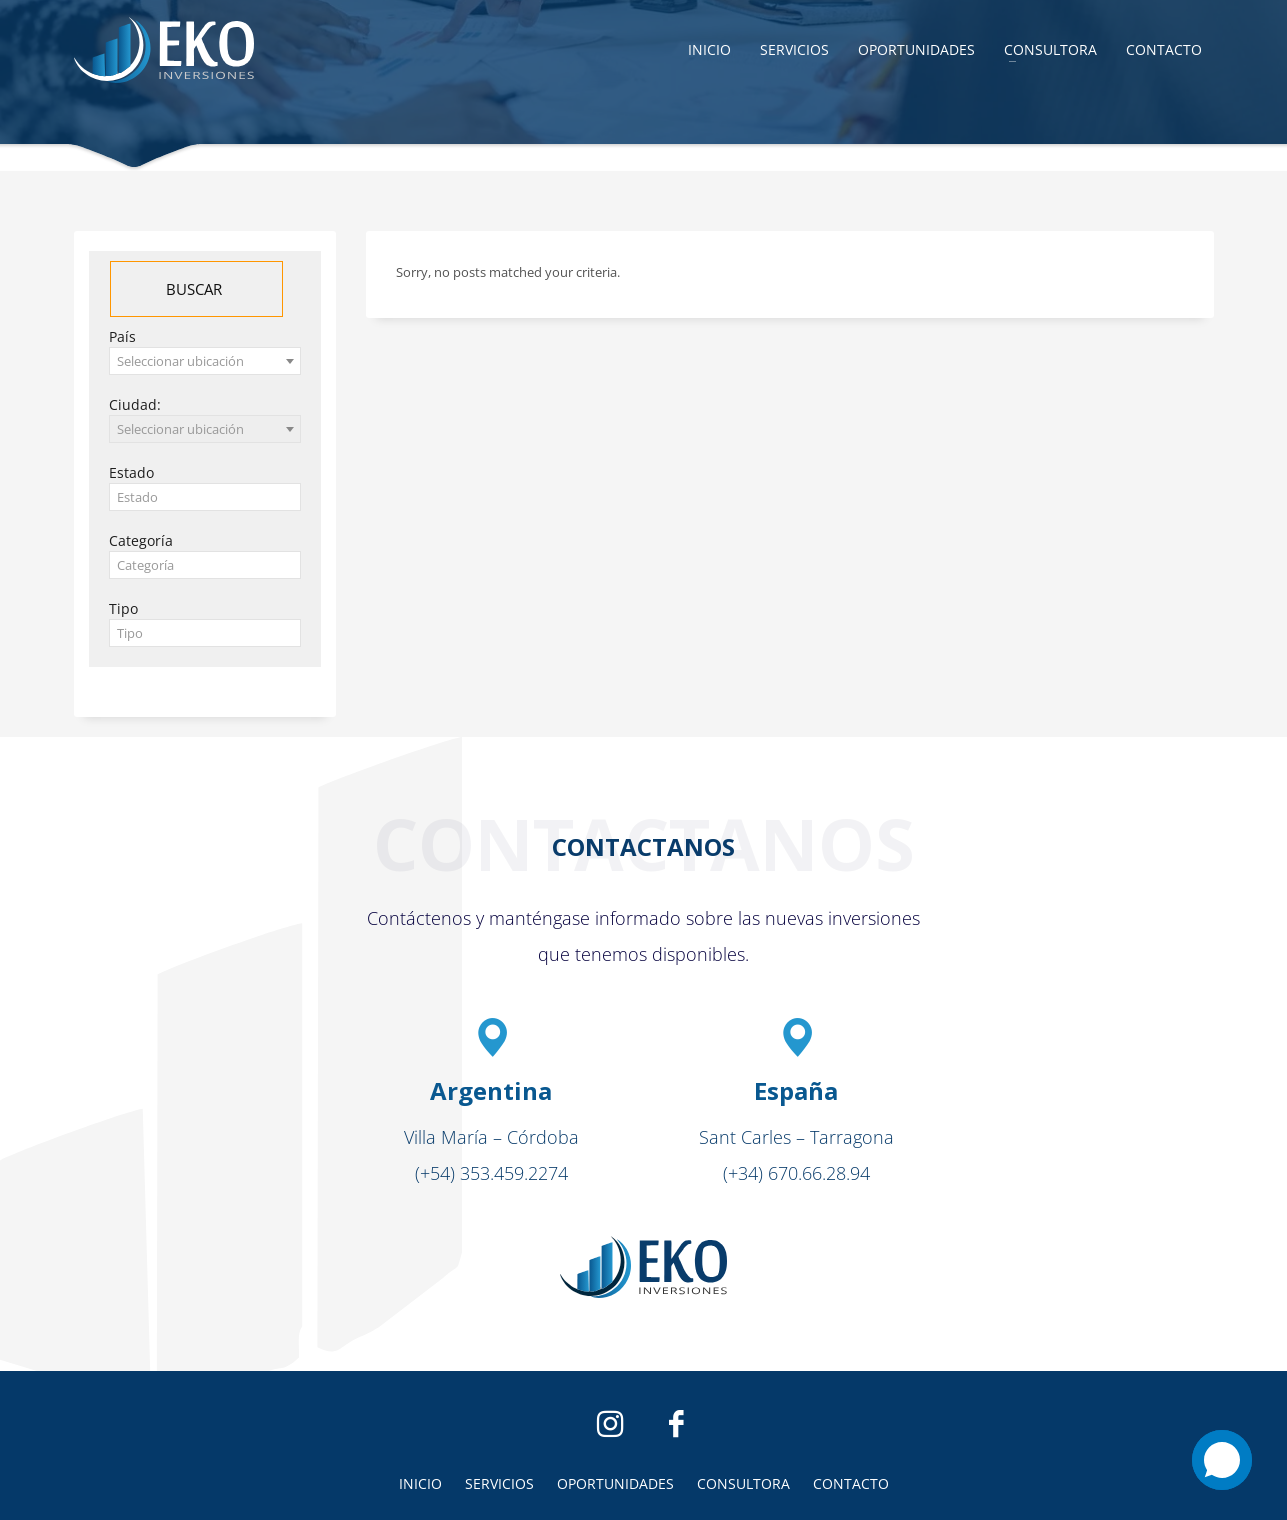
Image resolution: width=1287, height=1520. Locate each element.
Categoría (141, 540)
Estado (131, 472)
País (122, 336)
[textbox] (205, 497)
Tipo (123, 608)
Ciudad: (135, 404)
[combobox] (205, 361)
